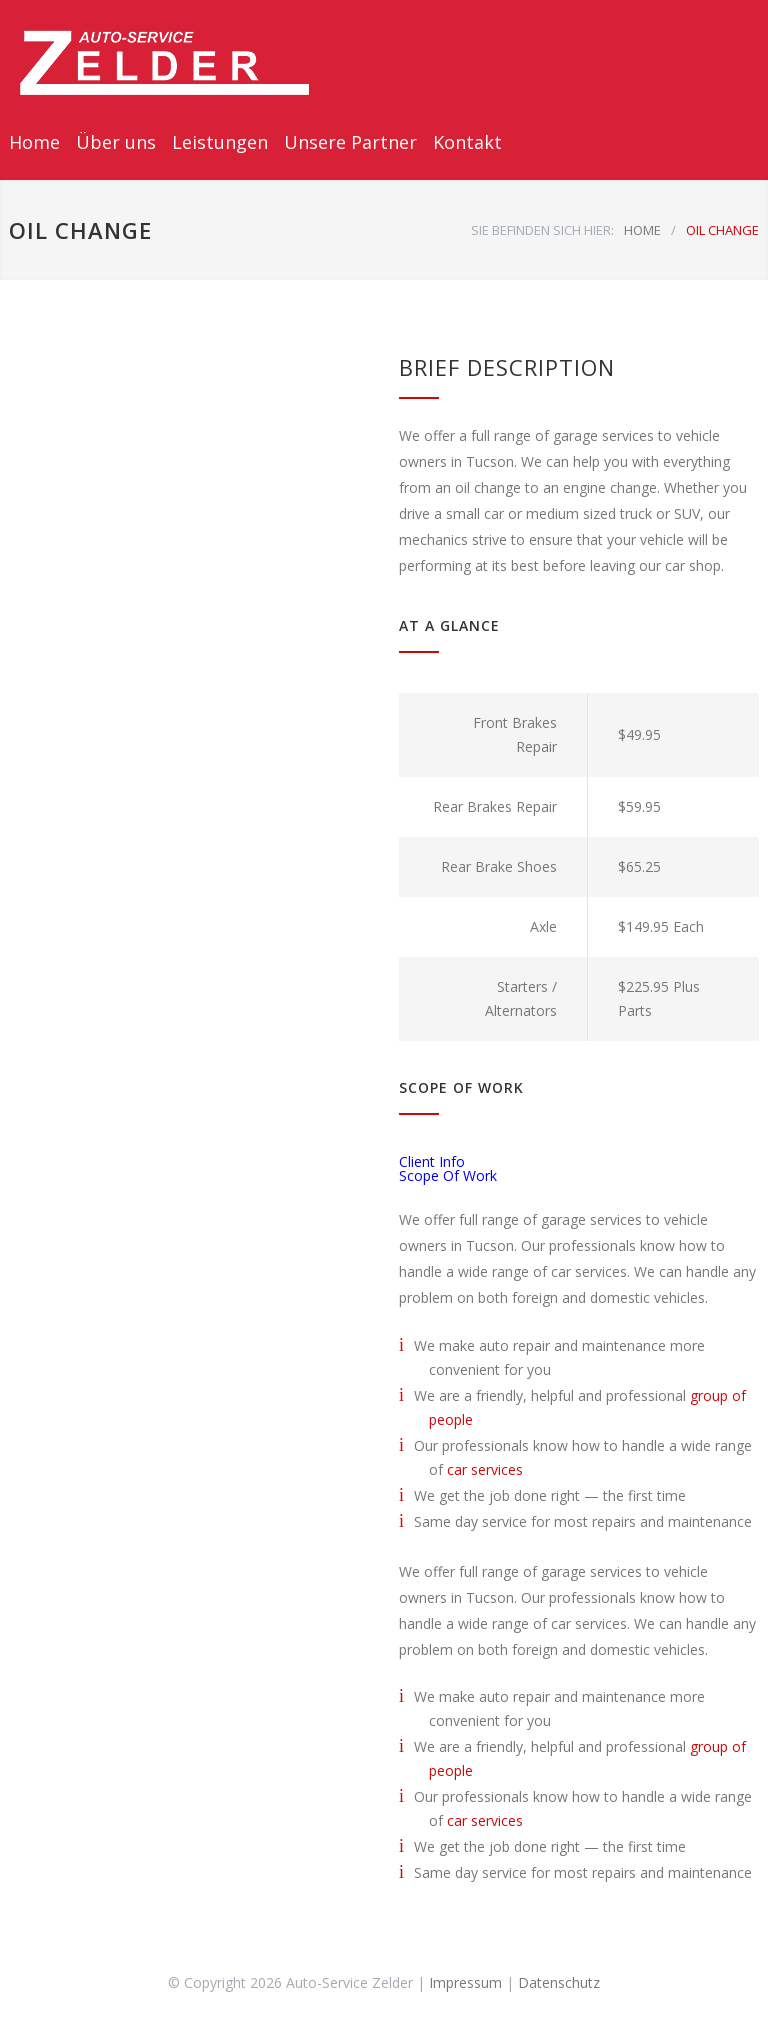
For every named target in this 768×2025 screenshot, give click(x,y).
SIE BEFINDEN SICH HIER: (542, 230)
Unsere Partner (350, 142)
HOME (642, 230)
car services (485, 1469)
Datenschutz (559, 1982)
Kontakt (467, 142)
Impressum (465, 1982)
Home (34, 142)
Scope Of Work (448, 1175)
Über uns (116, 142)
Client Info (432, 1161)
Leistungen (220, 142)
